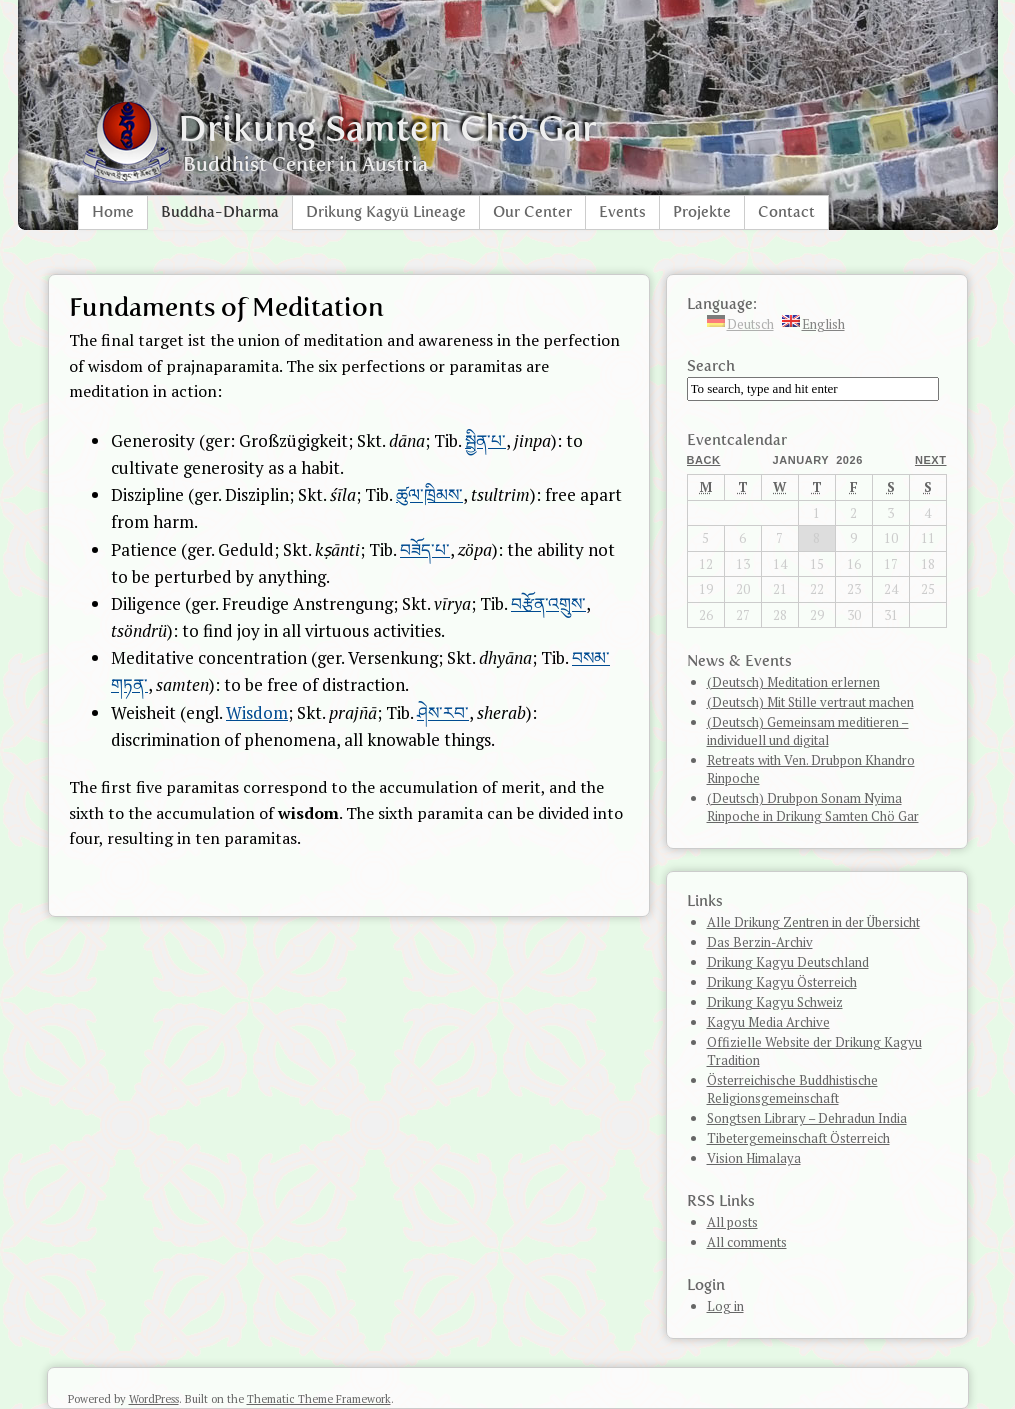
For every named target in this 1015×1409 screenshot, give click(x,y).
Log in (725, 1306)
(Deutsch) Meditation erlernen (793, 682)
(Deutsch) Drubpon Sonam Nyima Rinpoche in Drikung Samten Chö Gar (813, 807)
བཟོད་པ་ (425, 549)
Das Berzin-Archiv (760, 942)
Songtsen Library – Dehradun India (807, 1118)
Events (622, 212)
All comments (747, 1242)
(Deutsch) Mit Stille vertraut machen (810, 702)
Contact (786, 212)
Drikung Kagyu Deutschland (788, 962)
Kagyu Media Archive (768, 1022)
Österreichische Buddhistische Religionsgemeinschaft (792, 1089)
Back (704, 460)
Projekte (702, 212)
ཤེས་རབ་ (443, 712)
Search (711, 366)
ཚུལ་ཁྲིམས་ (429, 494)
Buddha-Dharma (220, 212)
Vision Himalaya (754, 1158)
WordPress (154, 1399)
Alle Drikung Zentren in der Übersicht (813, 922)
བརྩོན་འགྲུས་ (548, 603)
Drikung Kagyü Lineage (386, 212)
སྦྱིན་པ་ (485, 440)
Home (113, 212)
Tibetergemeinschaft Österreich (798, 1138)
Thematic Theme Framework (319, 1399)
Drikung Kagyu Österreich (782, 982)
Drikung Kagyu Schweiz (775, 1002)
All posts (732, 1222)
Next (931, 460)
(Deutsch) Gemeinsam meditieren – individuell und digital (808, 731)
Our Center (532, 212)
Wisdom (257, 712)
